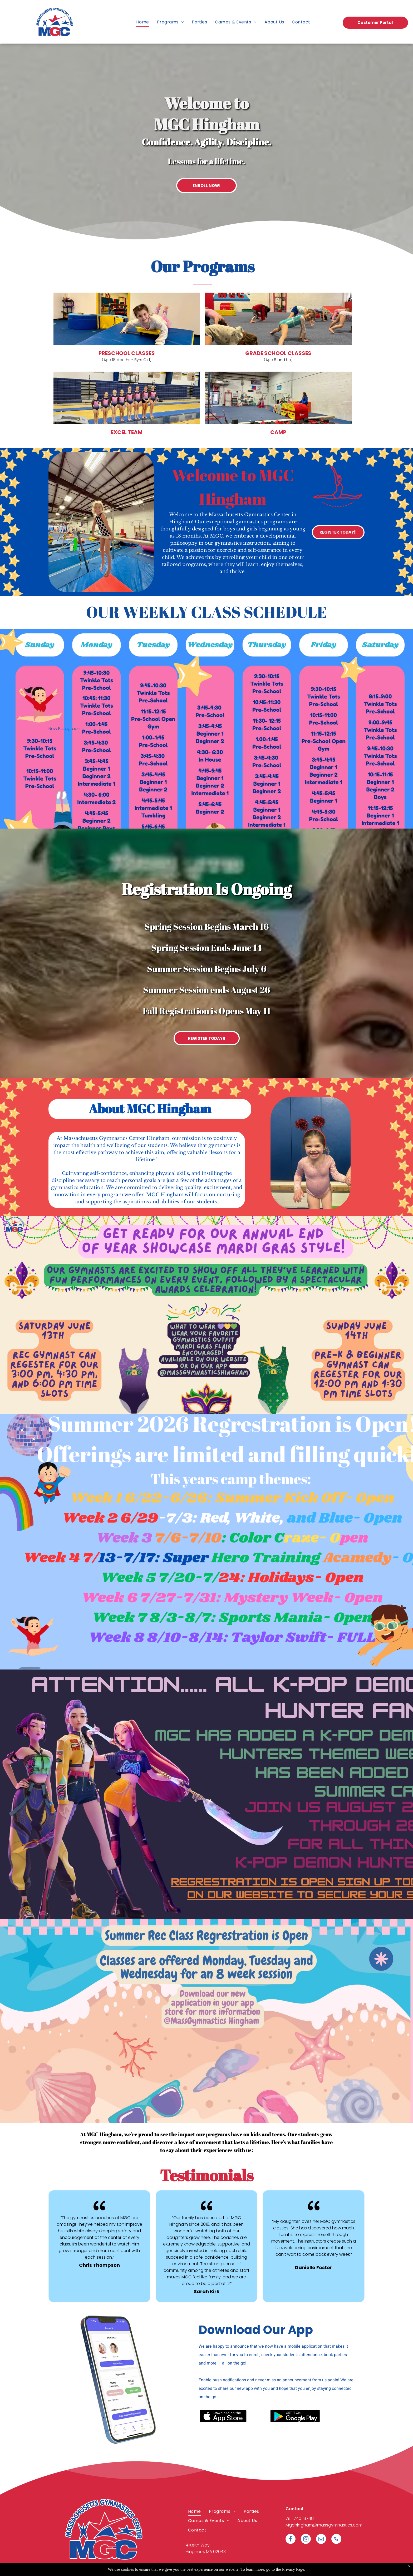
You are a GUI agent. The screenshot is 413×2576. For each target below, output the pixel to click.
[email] (321, 2539)
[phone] (336, 2539)
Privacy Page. (293, 2569)
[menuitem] (142, 22)
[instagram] (306, 2539)
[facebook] (291, 2539)
